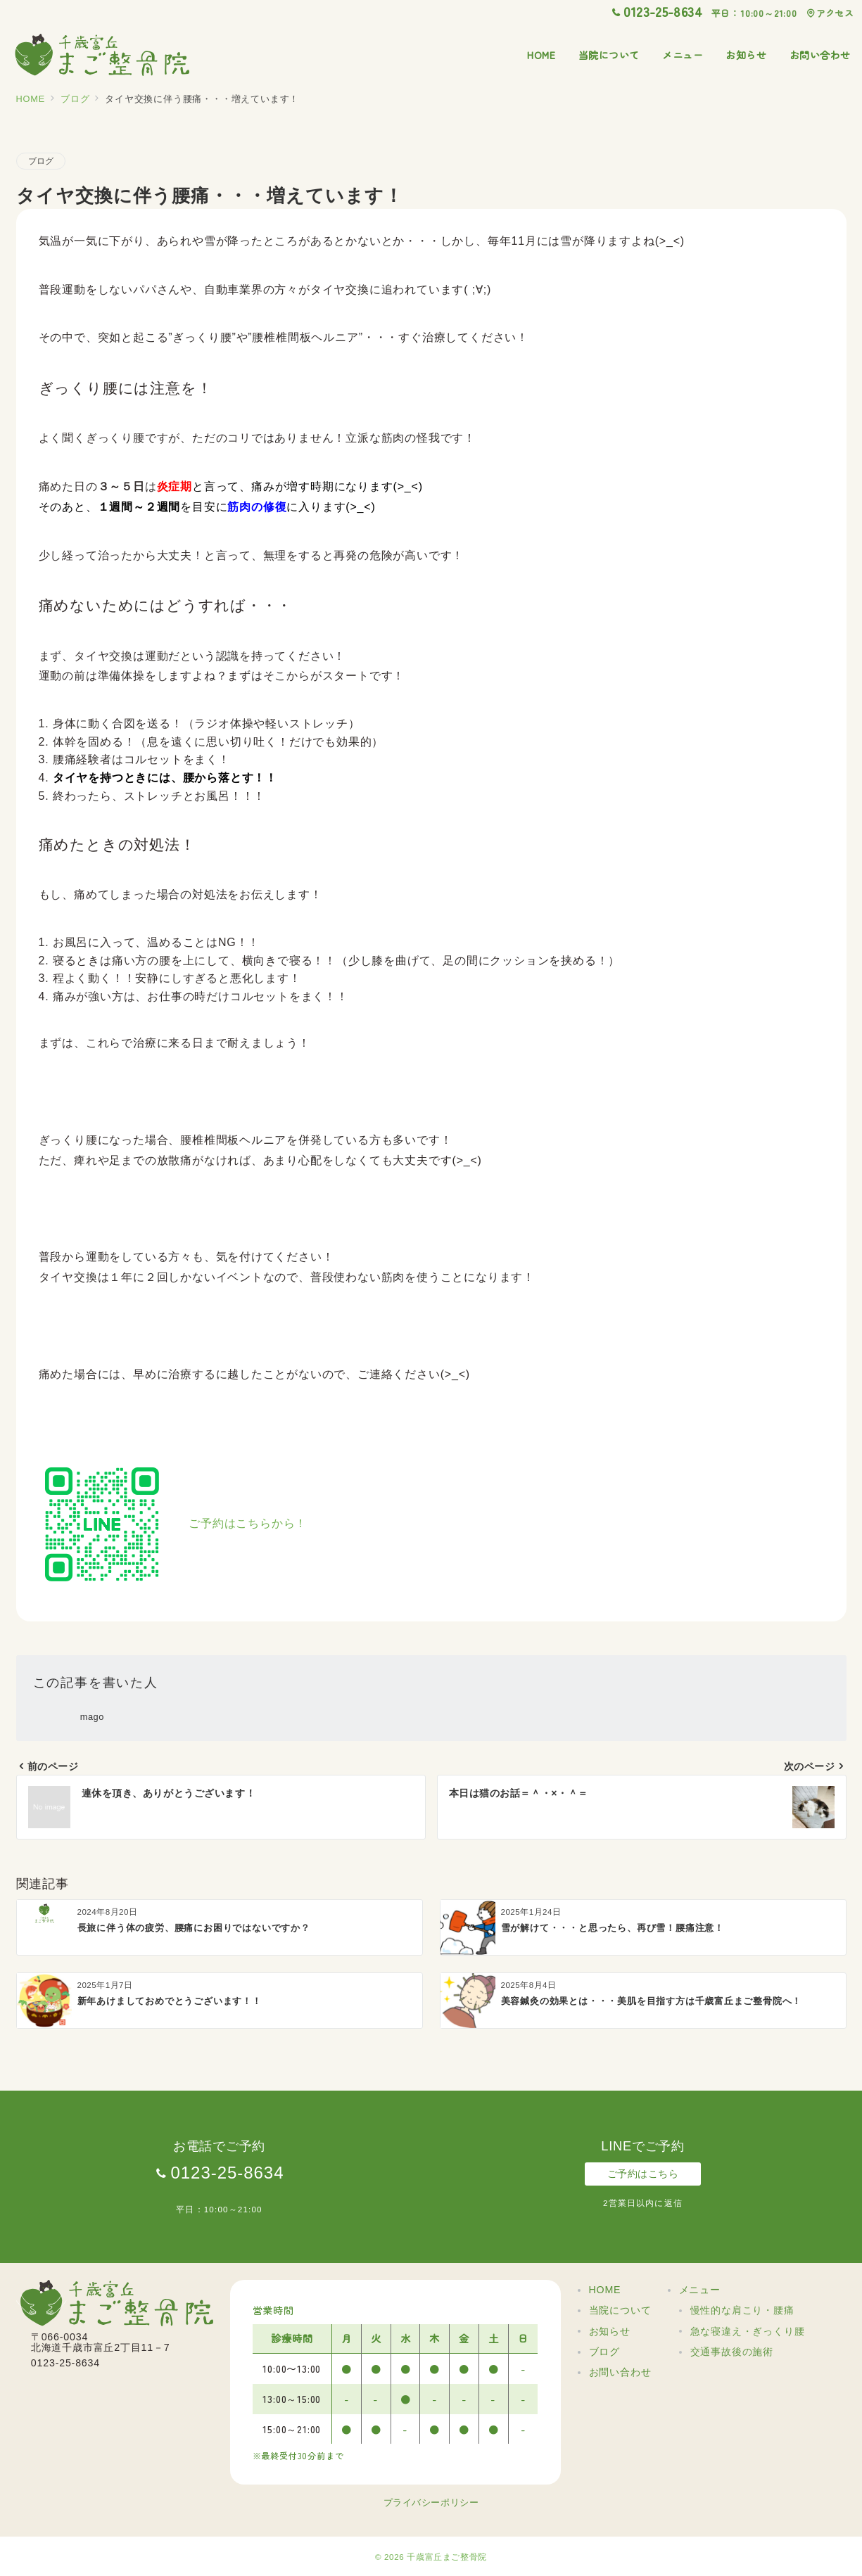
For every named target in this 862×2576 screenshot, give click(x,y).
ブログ (41, 160)
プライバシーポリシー (431, 2502)
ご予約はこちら (643, 2173)
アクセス (830, 13)
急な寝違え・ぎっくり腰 (747, 2331)
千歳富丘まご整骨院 (447, 2556)
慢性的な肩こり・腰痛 (742, 2310)
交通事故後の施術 (731, 2351)
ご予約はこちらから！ (248, 1524)
